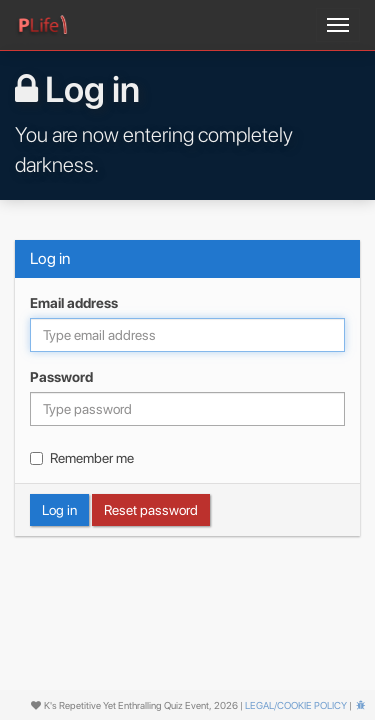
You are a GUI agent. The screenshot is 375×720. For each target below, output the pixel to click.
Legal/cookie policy (296, 705)
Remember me (82, 458)
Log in (59, 510)
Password (61, 377)
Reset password (151, 510)
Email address (74, 303)
